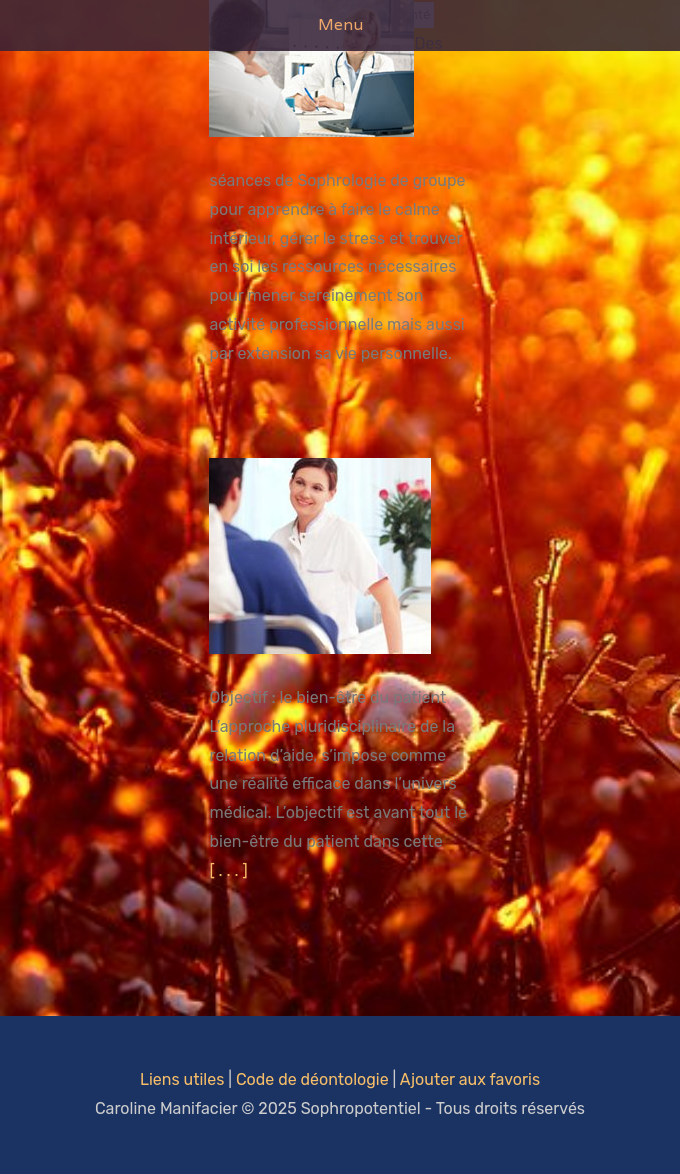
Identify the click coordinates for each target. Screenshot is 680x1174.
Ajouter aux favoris (470, 1079)
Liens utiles (182, 1079)
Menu (340, 24)
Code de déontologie (312, 1079)
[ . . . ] (228, 870)
